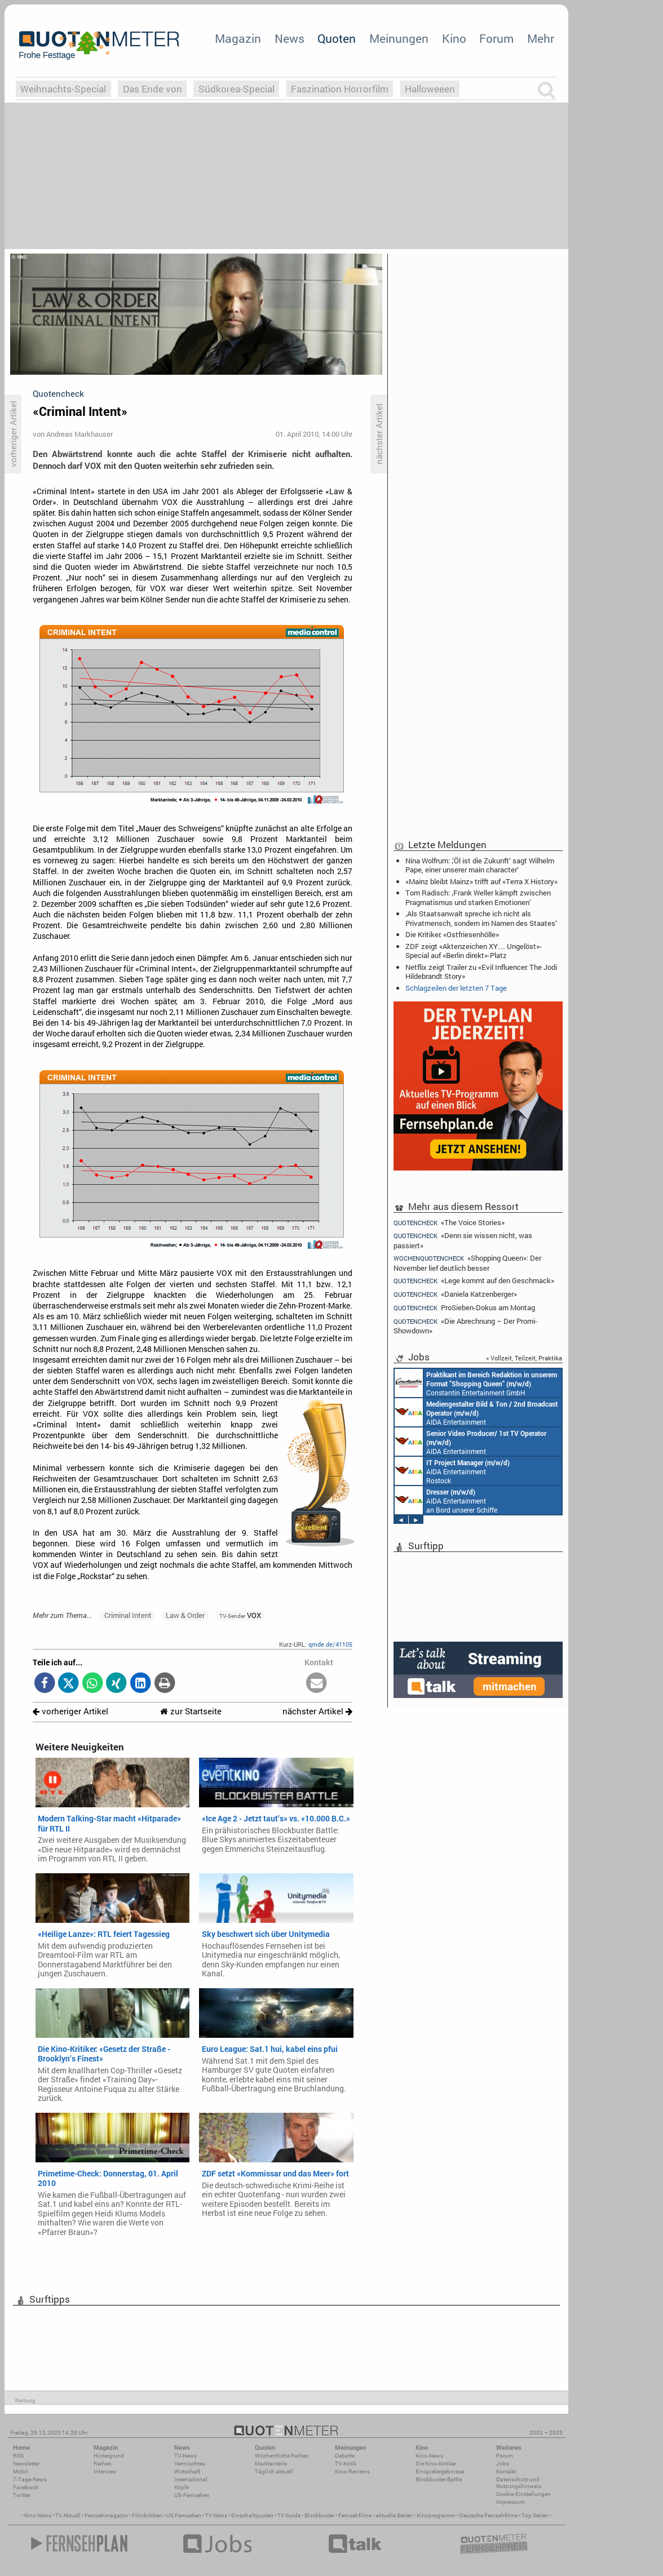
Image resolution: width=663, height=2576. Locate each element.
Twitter (21, 2495)
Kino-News (429, 2455)
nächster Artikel (317, 1711)
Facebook (25, 2487)
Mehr (540, 38)
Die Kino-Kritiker (436, 2463)
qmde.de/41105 (330, 1644)
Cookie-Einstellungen (523, 2494)
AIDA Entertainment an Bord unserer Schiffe (476, 1412)
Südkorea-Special (236, 88)
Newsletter (26, 2463)
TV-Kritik (345, 2463)
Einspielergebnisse (440, 2471)
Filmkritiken (147, 2515)
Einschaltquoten (252, 2515)
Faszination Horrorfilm (339, 88)
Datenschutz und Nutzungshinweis (518, 2483)
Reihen (103, 2463)
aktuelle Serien (394, 2515)
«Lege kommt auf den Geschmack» (474, 1280)
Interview (105, 2471)
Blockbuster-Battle (439, 2479)
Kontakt (506, 2471)
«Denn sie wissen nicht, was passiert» (463, 1240)
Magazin (238, 38)
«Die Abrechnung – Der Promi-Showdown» (465, 1325)
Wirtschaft (187, 2471)
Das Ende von (152, 88)
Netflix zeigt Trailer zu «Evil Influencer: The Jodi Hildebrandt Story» (481, 971)
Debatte (345, 2455)
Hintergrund (109, 2455)
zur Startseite (191, 1711)
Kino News (37, 2515)
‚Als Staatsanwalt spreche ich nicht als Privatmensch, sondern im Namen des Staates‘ (481, 918)
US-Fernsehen (192, 2495)
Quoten (336, 38)
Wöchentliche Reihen (282, 2455)
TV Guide (288, 2515)
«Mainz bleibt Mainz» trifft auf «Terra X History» (481, 881)
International (190, 2479)
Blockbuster (319, 2515)
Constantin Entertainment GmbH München (476, 1383)
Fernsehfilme (355, 2515)
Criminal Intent (128, 1615)
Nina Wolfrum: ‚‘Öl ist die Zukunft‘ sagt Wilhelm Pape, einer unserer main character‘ (479, 865)
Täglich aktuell (274, 2471)
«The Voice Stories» (449, 1222)
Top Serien (535, 2515)
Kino (454, 38)
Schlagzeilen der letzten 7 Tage (456, 988)
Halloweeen (430, 88)
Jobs (502, 2463)
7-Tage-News (30, 2479)
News (289, 38)
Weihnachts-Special (63, 88)
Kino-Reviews (352, 2471)
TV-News (185, 2455)
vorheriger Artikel (70, 1711)
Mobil (20, 2471)
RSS (18, 2455)
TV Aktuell (68, 2515)
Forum (496, 38)
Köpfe (181, 2487)
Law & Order (185, 1615)
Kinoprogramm (436, 2515)
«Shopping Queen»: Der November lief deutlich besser (467, 1262)
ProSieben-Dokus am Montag (464, 1308)
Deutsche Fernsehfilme (488, 2515)
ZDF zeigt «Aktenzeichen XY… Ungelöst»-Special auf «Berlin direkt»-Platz (473, 950)
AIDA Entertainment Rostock (452, 1471)
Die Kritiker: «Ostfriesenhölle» (452, 934)
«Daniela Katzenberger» (455, 1294)
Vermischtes (189, 2463)
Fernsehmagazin (106, 2515)
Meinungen (398, 38)
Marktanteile (271, 2463)
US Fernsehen (183, 2515)
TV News (216, 2515)
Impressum (510, 2502)
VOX (240, 1615)
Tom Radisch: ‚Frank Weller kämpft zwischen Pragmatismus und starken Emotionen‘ (478, 897)
